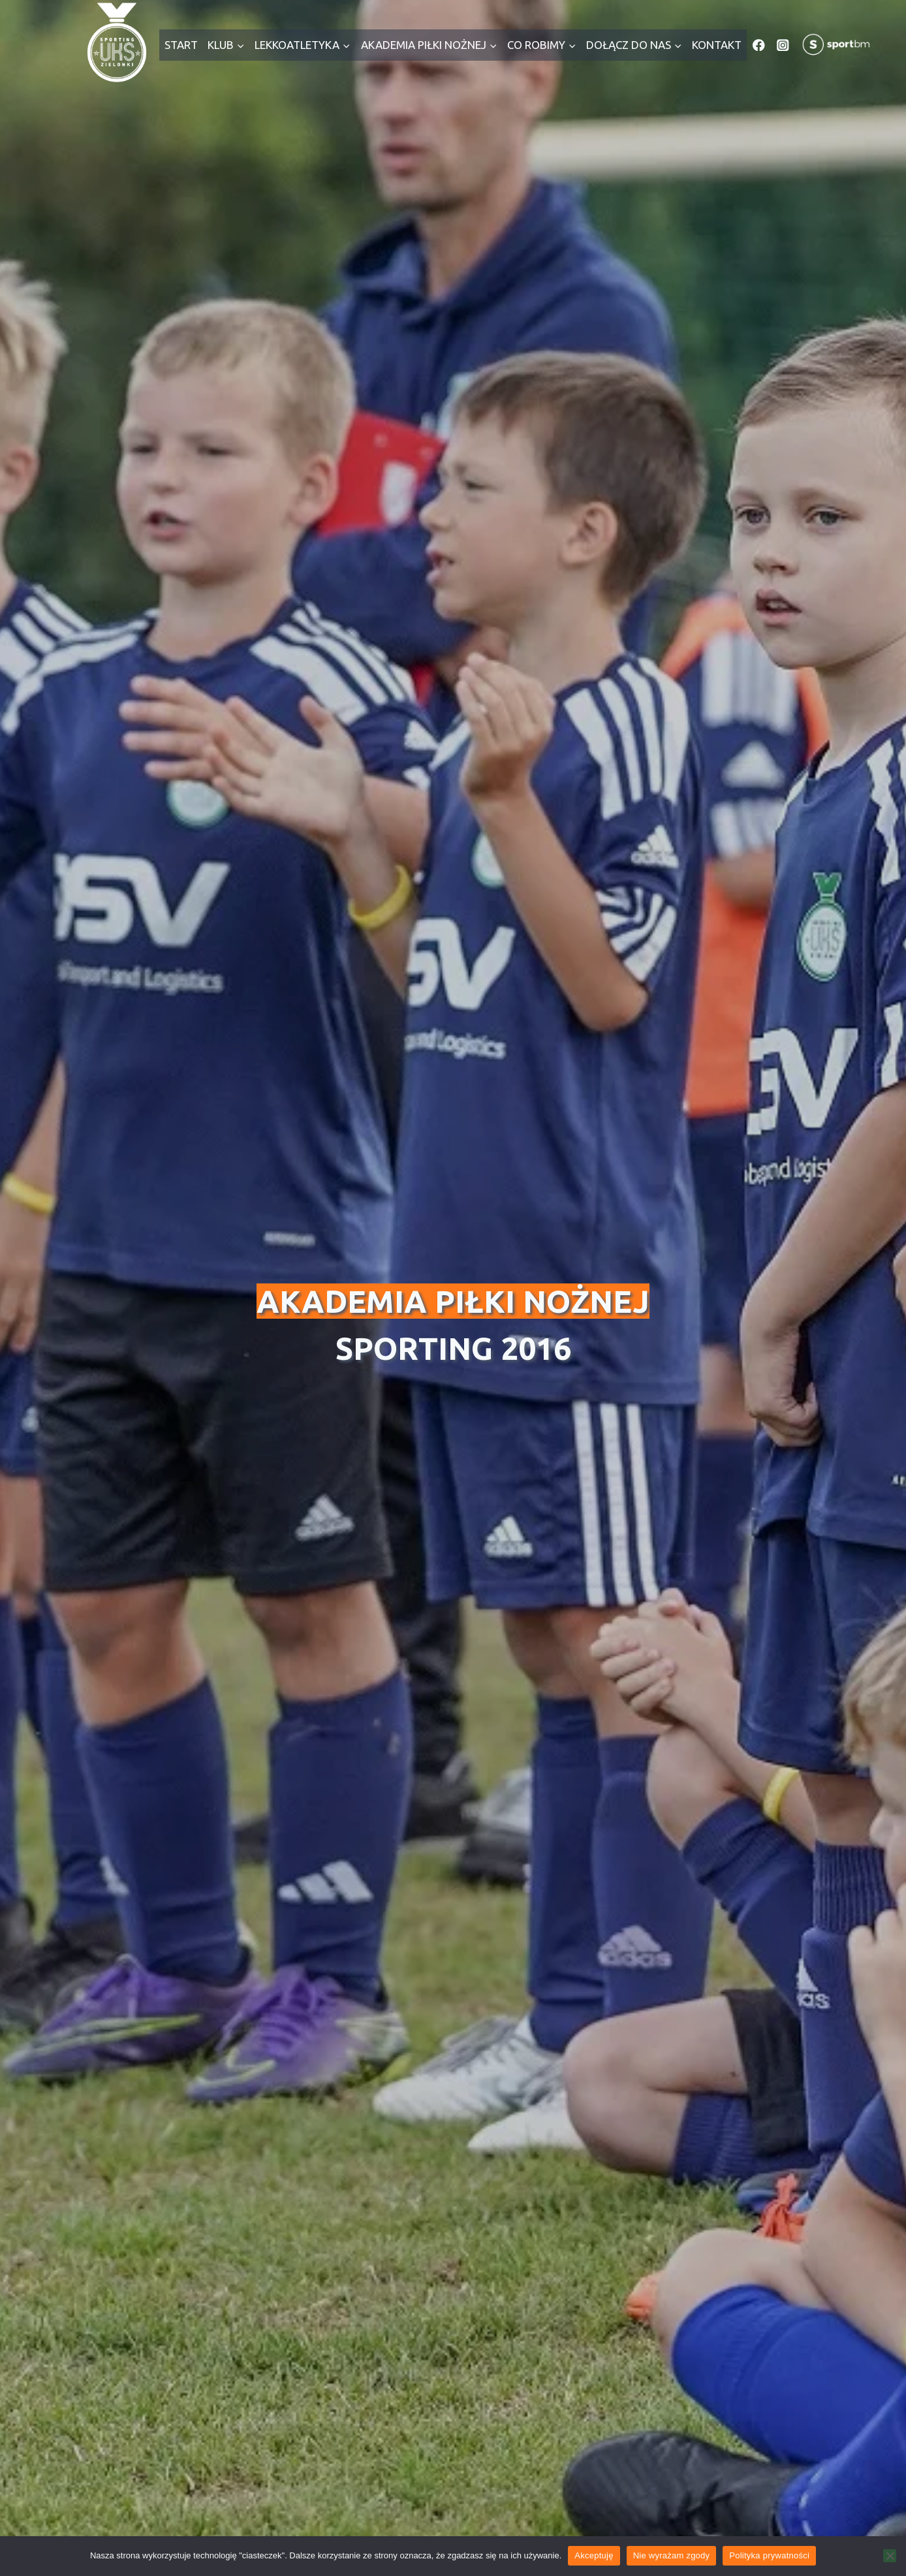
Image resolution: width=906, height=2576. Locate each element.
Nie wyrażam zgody (671, 2555)
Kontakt (717, 45)
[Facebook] (759, 45)
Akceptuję (593, 2555)
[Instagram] (783, 45)
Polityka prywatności (769, 2555)
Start (181, 45)
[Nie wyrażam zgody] (889, 2555)
